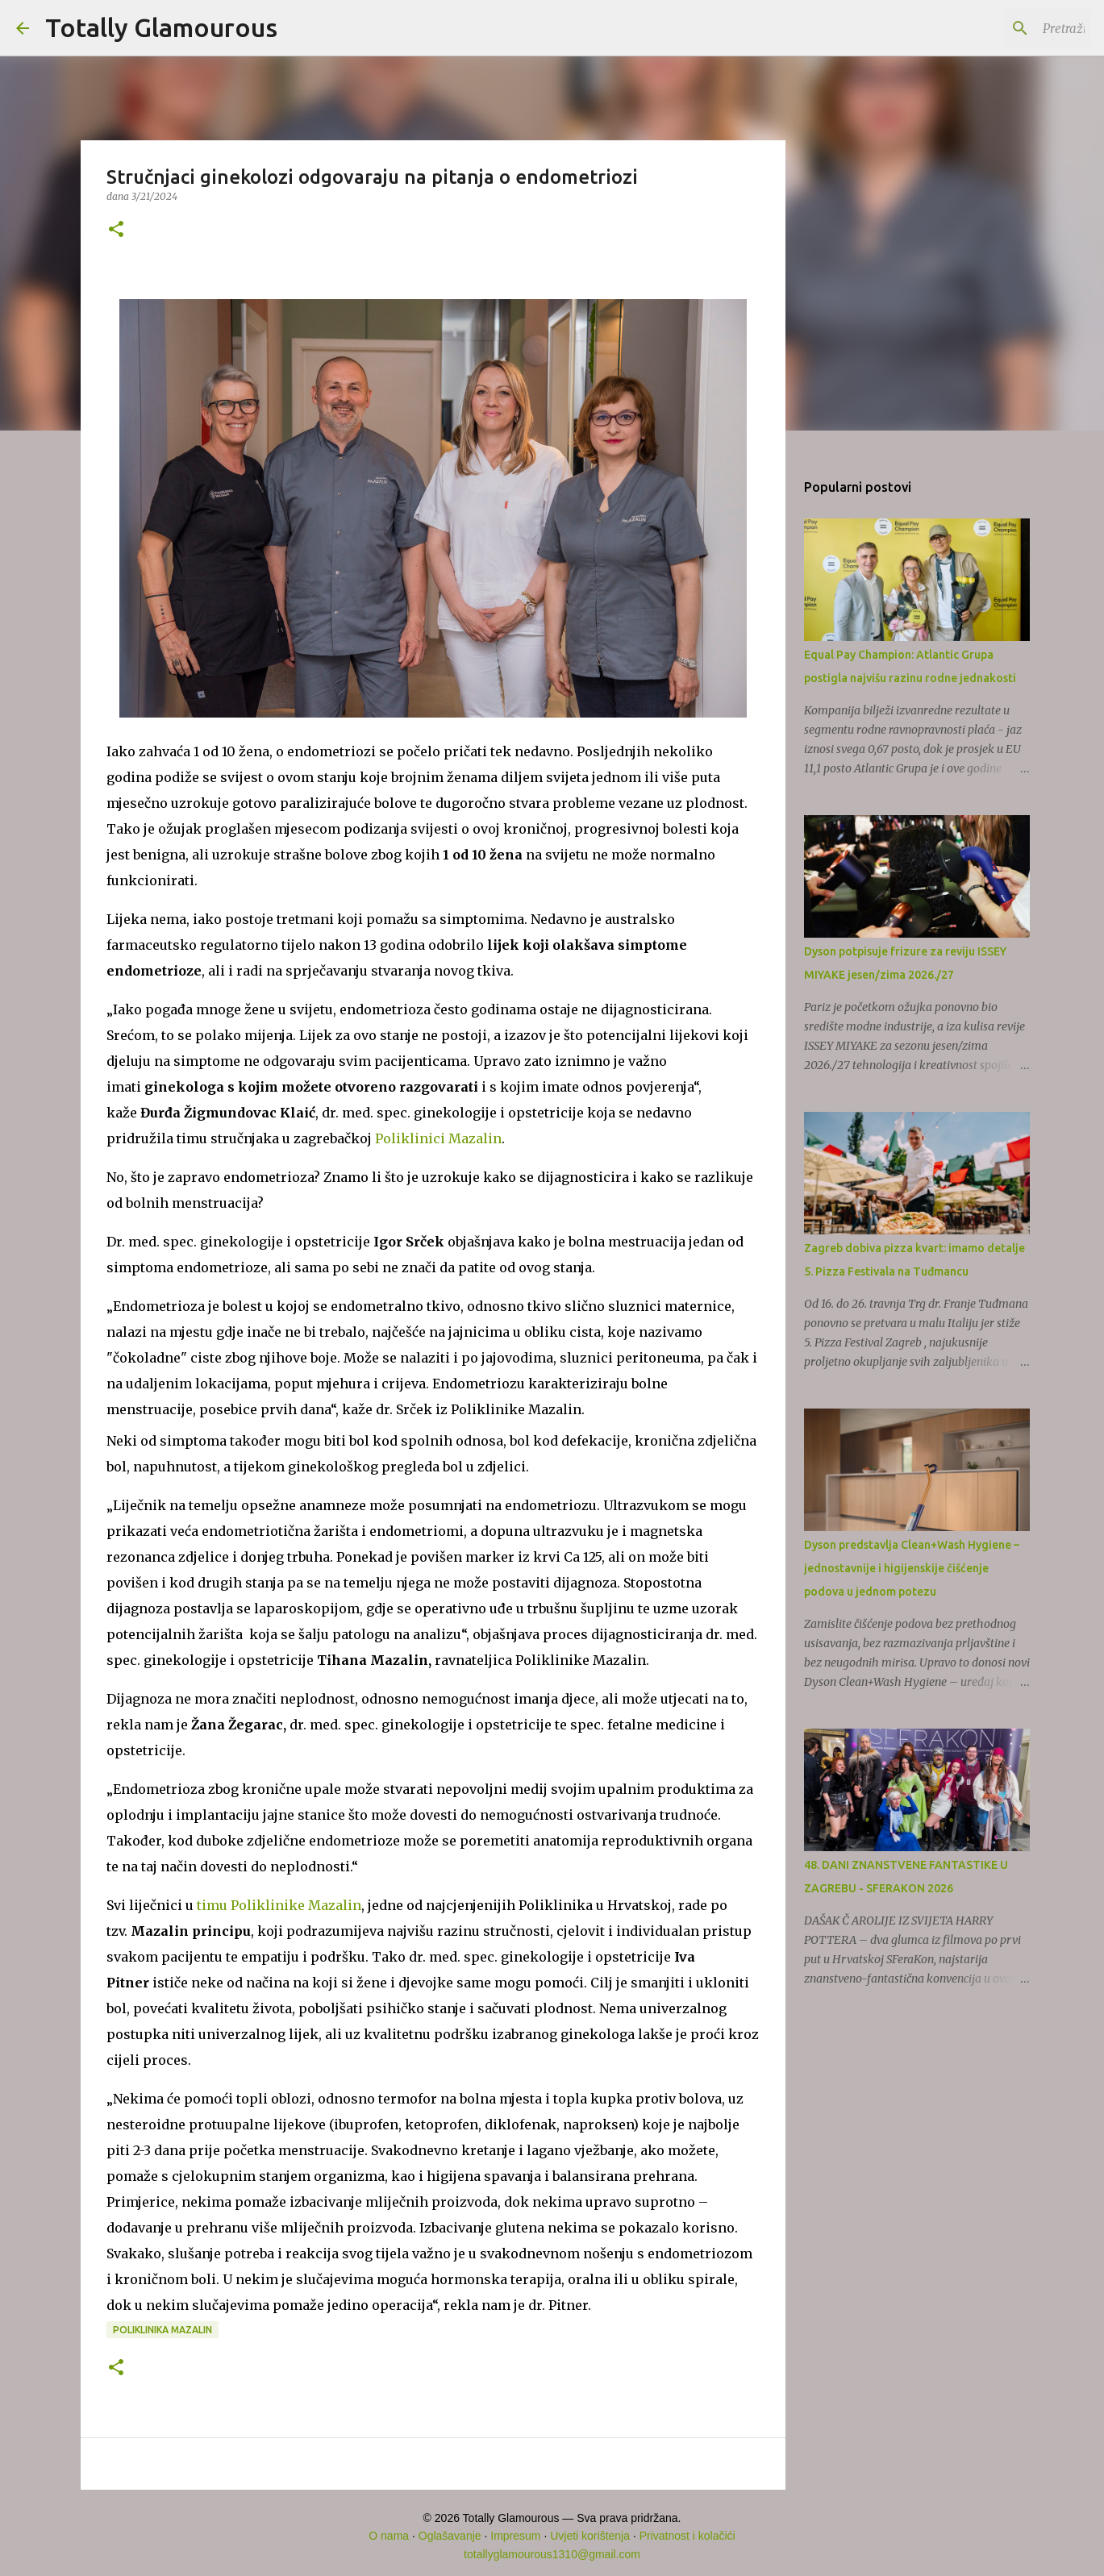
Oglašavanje (450, 2535)
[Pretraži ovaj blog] (1006, 28)
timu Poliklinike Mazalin (279, 1905)
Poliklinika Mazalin (162, 2329)
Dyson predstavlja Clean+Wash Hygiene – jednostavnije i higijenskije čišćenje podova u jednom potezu (911, 1568)
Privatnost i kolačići (687, 2535)
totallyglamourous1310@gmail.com (552, 2554)
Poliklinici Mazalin (438, 1138)
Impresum (515, 2535)
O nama (389, 2535)
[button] (116, 230)
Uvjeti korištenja (590, 2535)
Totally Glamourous (161, 27)
